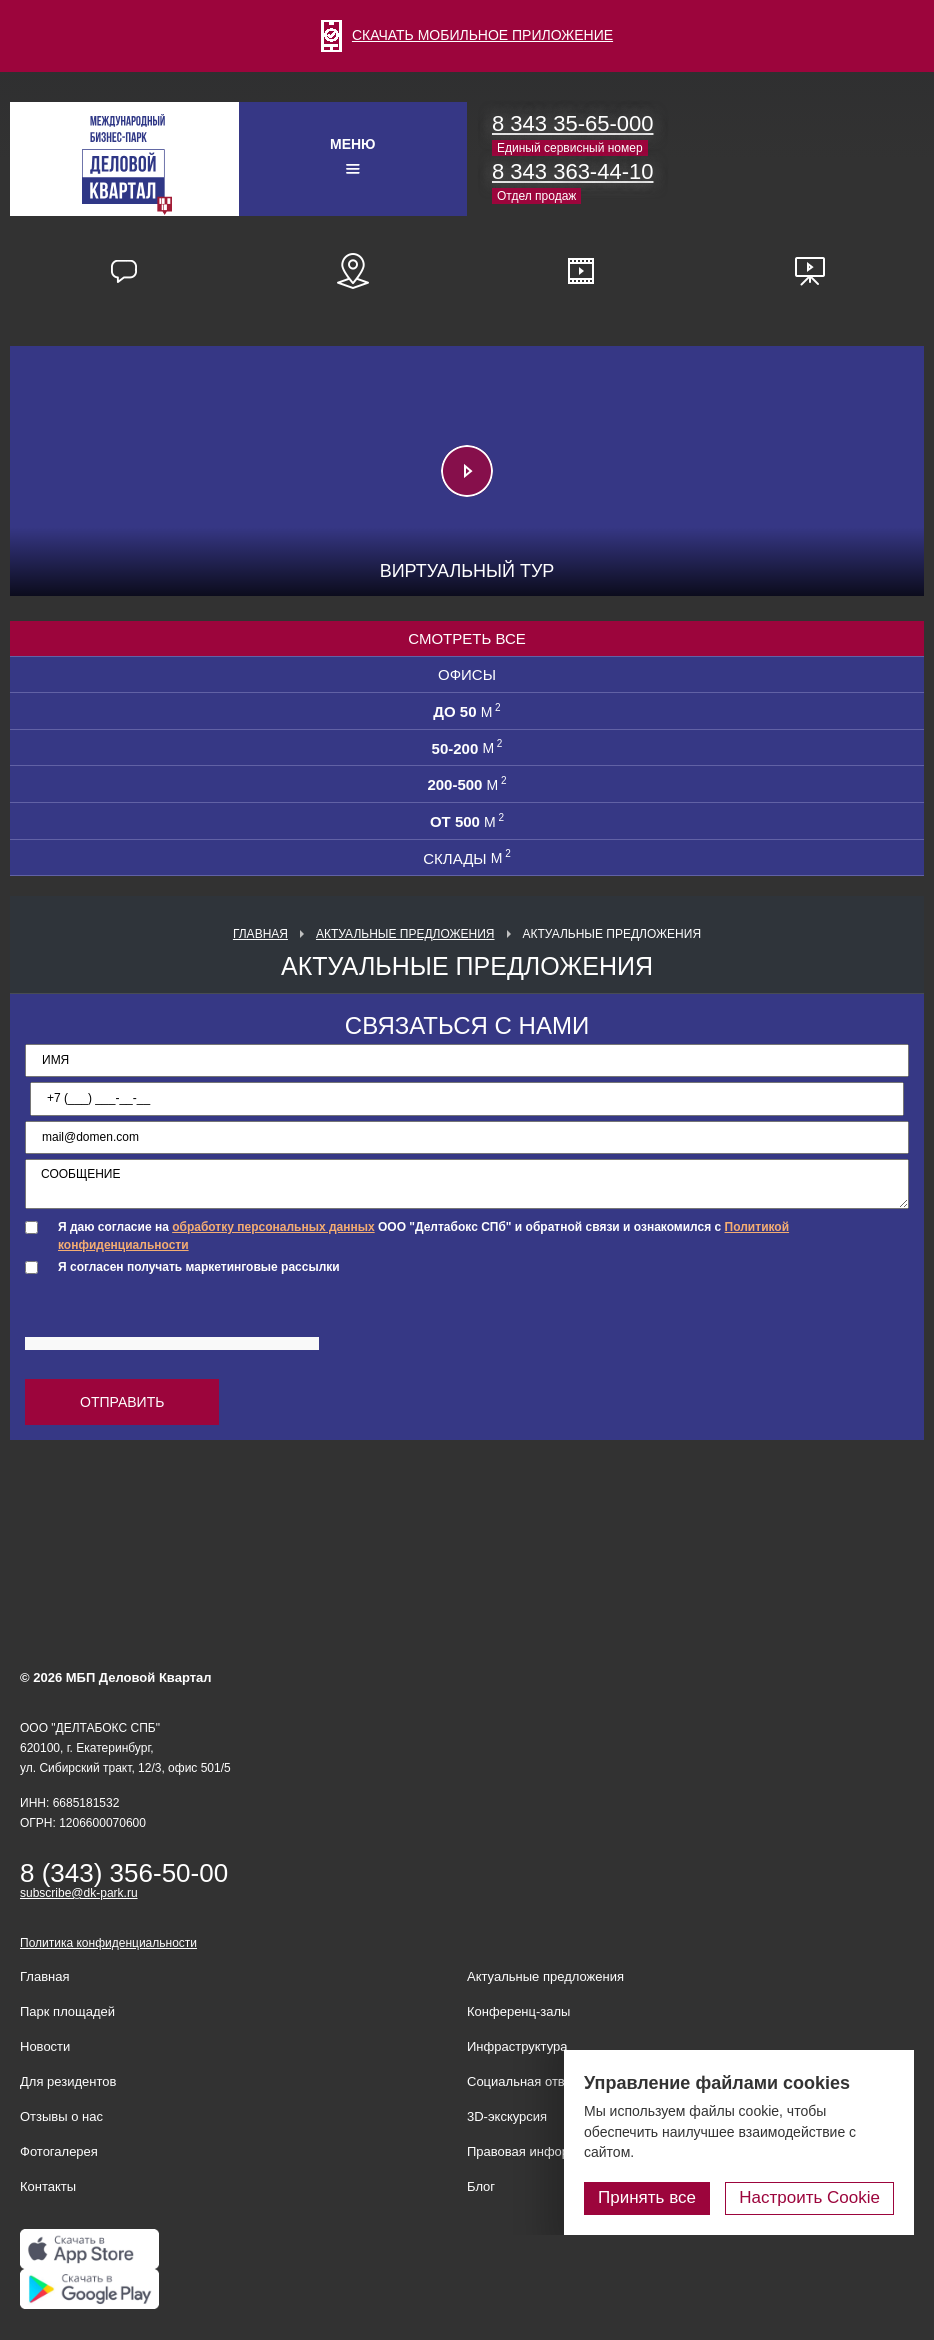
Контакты (48, 2186)
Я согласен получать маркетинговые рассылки (199, 1267)
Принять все (647, 2197)
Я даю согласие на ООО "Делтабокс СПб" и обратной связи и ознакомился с (423, 1235)
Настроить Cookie (809, 2197)
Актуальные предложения (405, 934)
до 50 (466, 711)
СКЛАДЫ (467, 858)
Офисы (467, 674)
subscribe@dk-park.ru (79, 1893)
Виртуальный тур (467, 571)
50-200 (467, 748)
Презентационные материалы (810, 271)
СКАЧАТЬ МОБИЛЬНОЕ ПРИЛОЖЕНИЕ (467, 35)
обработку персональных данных (273, 1227)
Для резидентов (68, 2081)
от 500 (467, 821)
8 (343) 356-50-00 (124, 1873)
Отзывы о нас (61, 2116)
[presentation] (177, 1323)
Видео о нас (581, 271)
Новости (45, 2046)
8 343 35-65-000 (572, 123)
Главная (260, 934)
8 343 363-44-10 (572, 171)
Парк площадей (67, 2011)
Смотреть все (467, 638)
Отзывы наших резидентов (124, 271)
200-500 (466, 784)
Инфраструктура (517, 2046)
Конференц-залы (518, 2011)
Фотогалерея (59, 2151)
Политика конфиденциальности (108, 1943)
